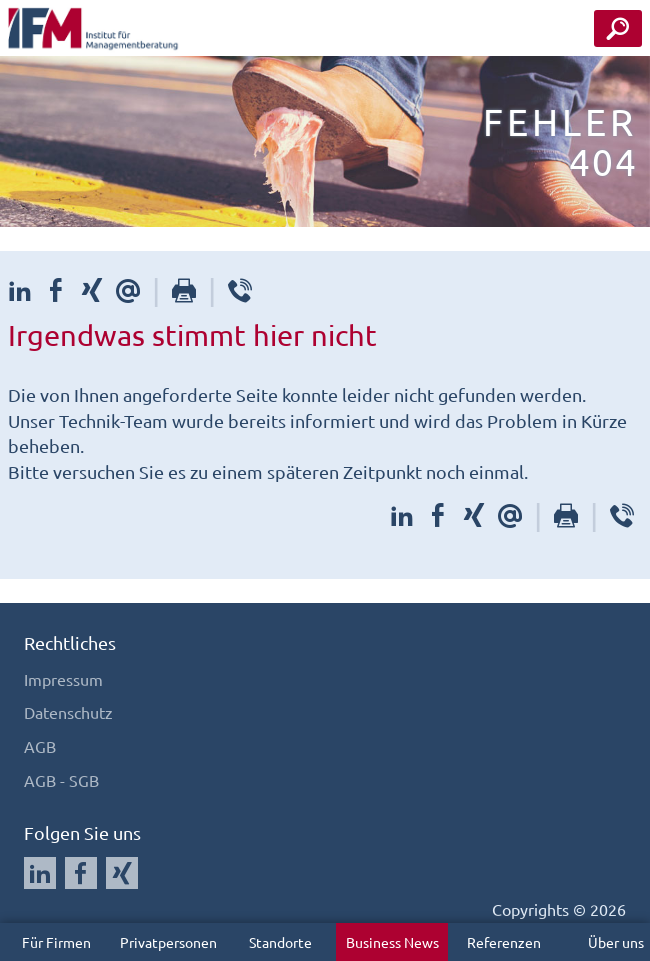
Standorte (280, 942)
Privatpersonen (168, 942)
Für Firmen (56, 942)
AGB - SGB (61, 780)
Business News (392, 942)
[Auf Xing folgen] (122, 873)
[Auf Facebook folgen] (81, 873)
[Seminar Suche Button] (618, 28)
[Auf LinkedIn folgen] (40, 873)
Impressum (63, 679)
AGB (40, 746)
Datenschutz (68, 712)
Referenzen (504, 942)
